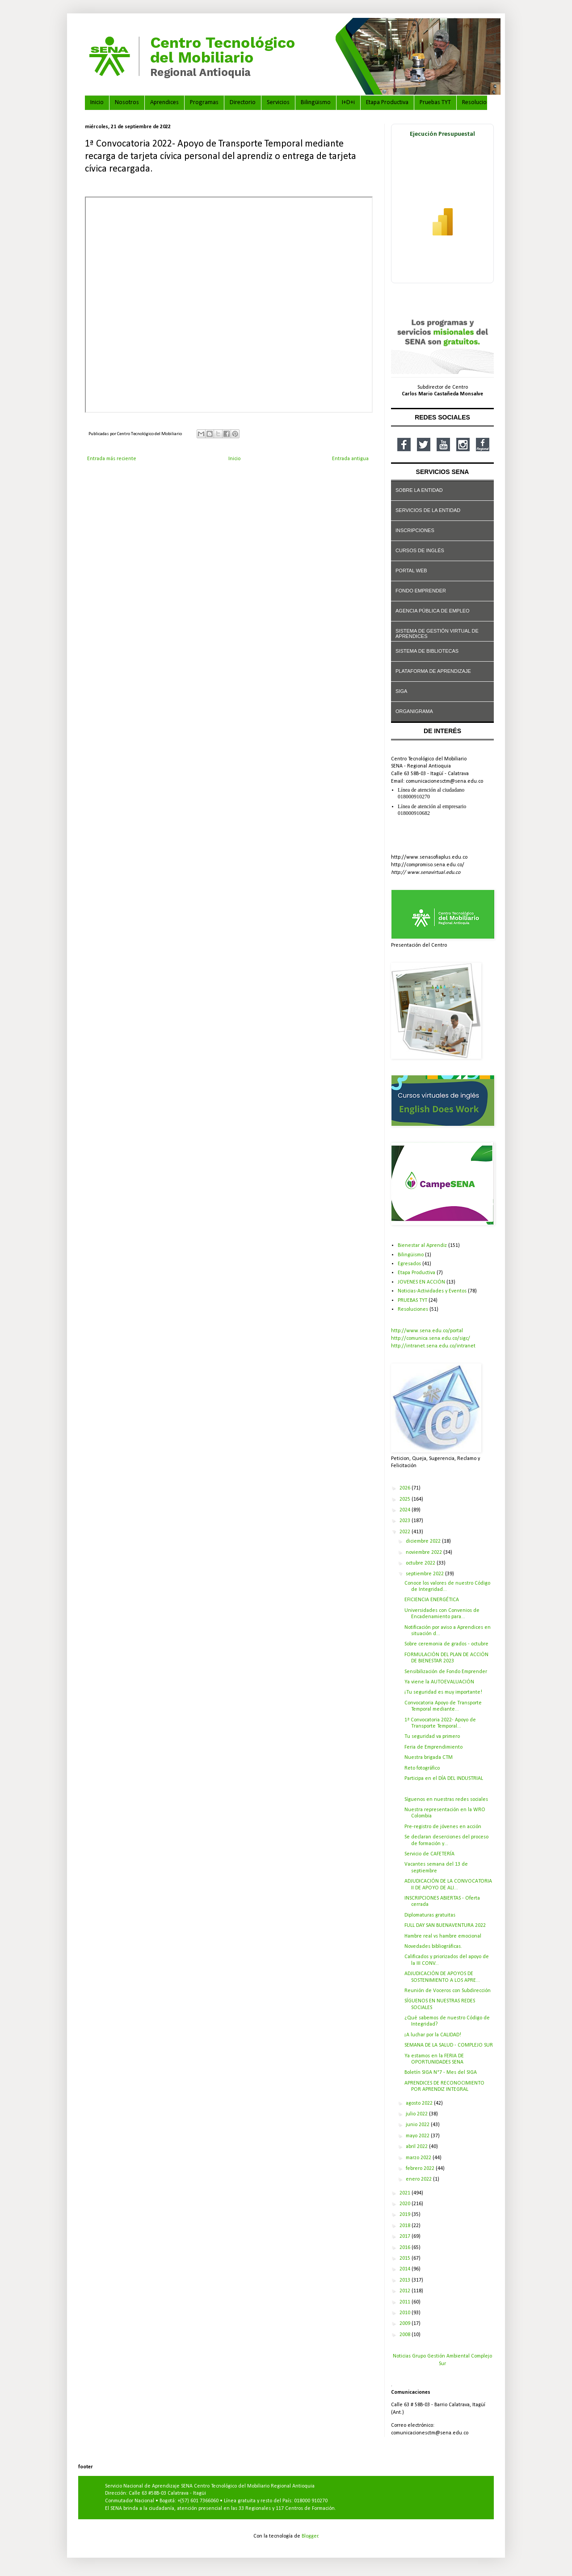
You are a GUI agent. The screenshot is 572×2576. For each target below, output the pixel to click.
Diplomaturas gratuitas (429, 1915)
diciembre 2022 (424, 1541)
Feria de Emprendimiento (433, 1747)
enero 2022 (419, 2179)
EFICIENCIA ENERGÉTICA (431, 1600)
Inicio (97, 102)
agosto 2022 (420, 2103)
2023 (406, 1520)
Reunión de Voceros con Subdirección (447, 1990)
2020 (406, 2204)
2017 (406, 2236)
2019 (406, 2214)
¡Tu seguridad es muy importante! (443, 1692)
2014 (406, 2269)
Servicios (278, 102)
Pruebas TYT (435, 102)
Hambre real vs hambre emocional (442, 1936)
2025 (406, 1499)
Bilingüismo (316, 102)
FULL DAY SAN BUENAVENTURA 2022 (445, 1925)
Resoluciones (479, 102)
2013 (406, 2280)
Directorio (243, 102)
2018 (406, 2225)
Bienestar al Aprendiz (422, 1245)
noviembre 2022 (424, 1552)
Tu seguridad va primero (432, 1736)
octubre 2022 (421, 1563)
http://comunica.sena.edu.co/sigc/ (430, 1338)
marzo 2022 (419, 2158)
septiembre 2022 (425, 1574)
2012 (406, 2291)
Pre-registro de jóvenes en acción (442, 1826)
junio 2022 (418, 2124)
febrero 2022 (421, 2168)
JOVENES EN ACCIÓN (421, 1282)
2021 (406, 2193)
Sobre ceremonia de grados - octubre (446, 1644)
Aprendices (164, 102)
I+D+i (348, 102)
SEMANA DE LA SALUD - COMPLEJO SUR (448, 2045)
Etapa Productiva (387, 102)
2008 (406, 2334)
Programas (204, 102)
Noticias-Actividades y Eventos (432, 1291)
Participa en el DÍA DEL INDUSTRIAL (443, 1778)
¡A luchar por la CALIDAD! (432, 2035)
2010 (406, 2313)
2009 (406, 2323)
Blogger (310, 2536)
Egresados (409, 1264)
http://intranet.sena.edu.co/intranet (433, 1346)
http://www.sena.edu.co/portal (427, 1331)
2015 (406, 2258)
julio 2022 (417, 2114)
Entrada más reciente (111, 458)
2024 (406, 1510)
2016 (406, 2247)
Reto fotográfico (422, 1768)
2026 (406, 1488)
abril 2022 (417, 2146)
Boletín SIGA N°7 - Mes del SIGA (440, 2072)
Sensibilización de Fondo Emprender (445, 1671)
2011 (406, 2302)
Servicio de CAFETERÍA (429, 1854)
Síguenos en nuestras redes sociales (446, 1799)
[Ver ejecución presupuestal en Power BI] (442, 203)
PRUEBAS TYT (412, 1300)
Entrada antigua (350, 458)
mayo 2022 (418, 2136)
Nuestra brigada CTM (428, 1757)
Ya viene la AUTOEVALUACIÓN (439, 1682)
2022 (406, 1532)
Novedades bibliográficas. (433, 1946)
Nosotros (127, 102)
